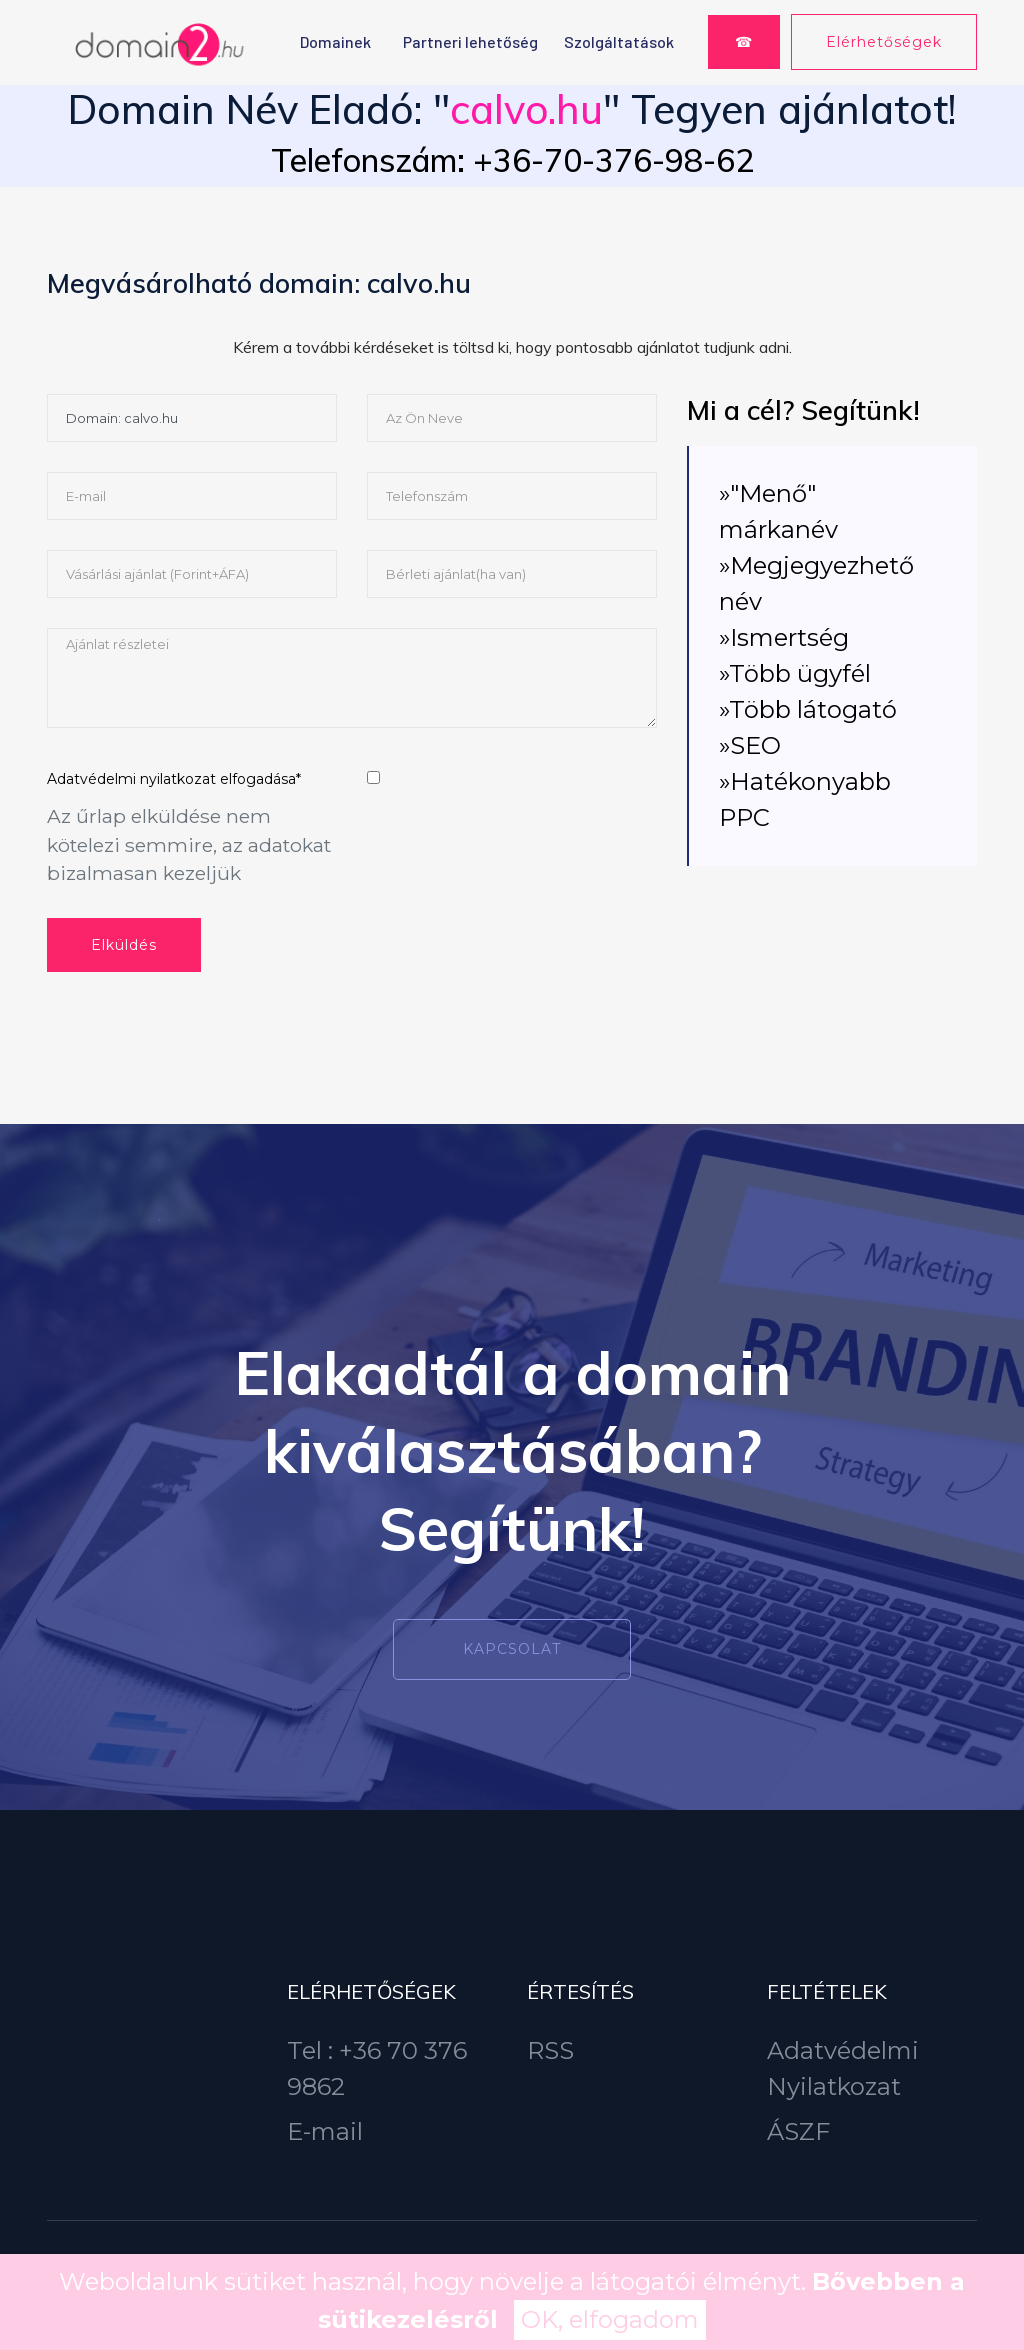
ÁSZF (798, 2131)
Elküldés (124, 945)
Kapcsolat (512, 1649)
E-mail (325, 2131)
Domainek (335, 41)
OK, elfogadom (610, 2319)
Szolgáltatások (619, 41)
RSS (550, 2050)
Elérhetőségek (884, 42)
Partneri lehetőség (470, 41)
